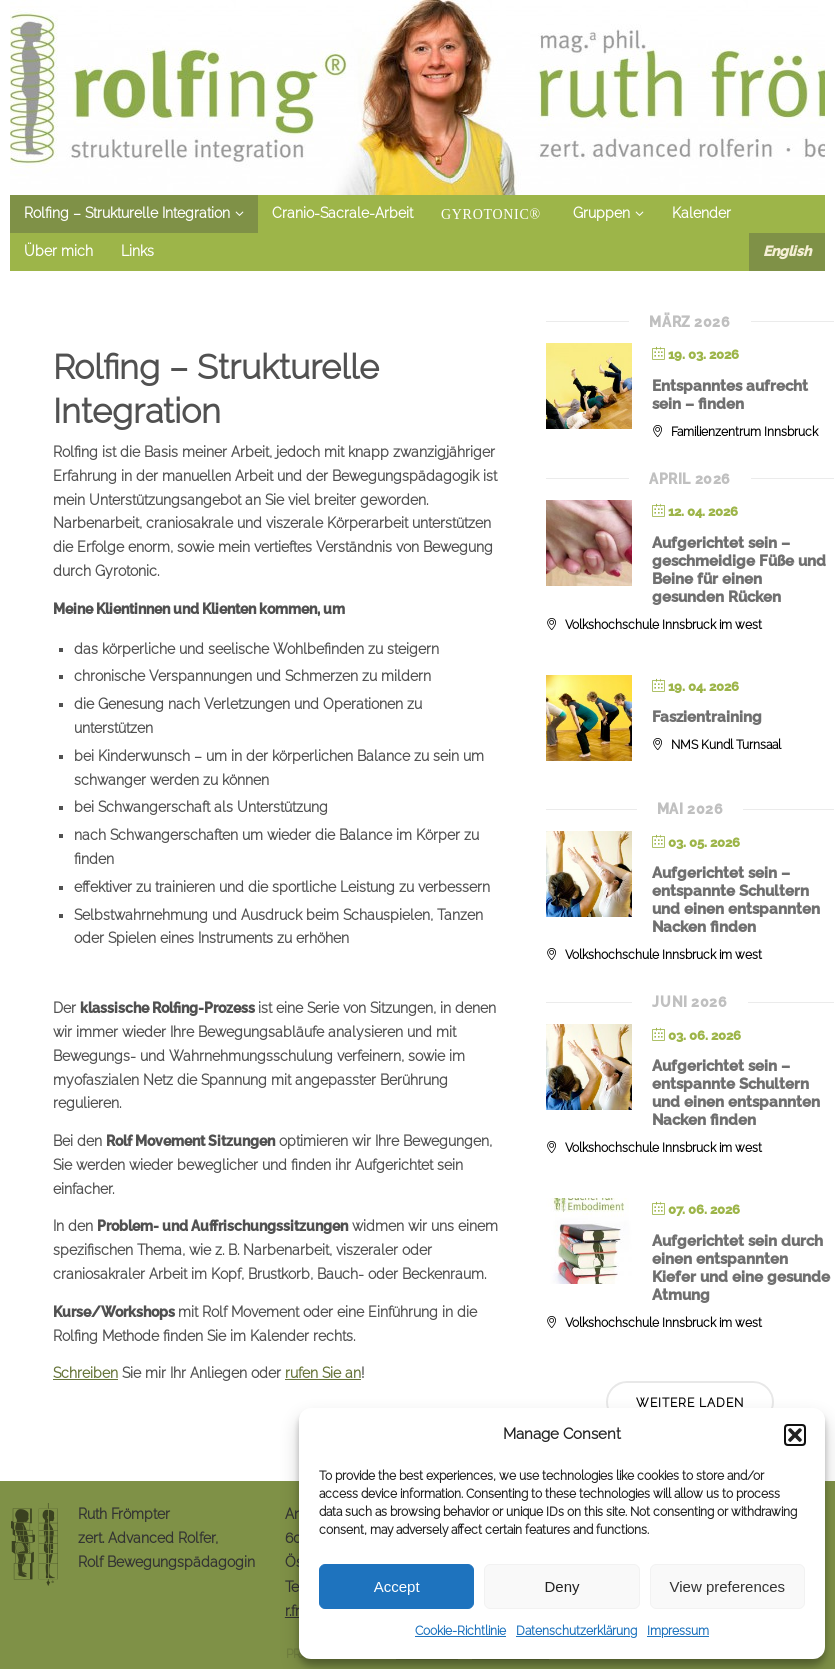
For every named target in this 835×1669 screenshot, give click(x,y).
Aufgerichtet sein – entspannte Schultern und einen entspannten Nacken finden (736, 900)
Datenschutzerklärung (576, 1631)
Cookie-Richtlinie (460, 1631)
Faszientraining (707, 717)
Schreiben (85, 1373)
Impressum (678, 1631)
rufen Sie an (323, 1373)
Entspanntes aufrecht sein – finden (730, 395)
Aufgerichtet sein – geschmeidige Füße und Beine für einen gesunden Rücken (739, 570)
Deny (561, 1586)
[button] (795, 1435)
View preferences (728, 1586)
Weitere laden (690, 1403)
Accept (397, 1586)
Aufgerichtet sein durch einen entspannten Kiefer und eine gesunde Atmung (741, 1268)
